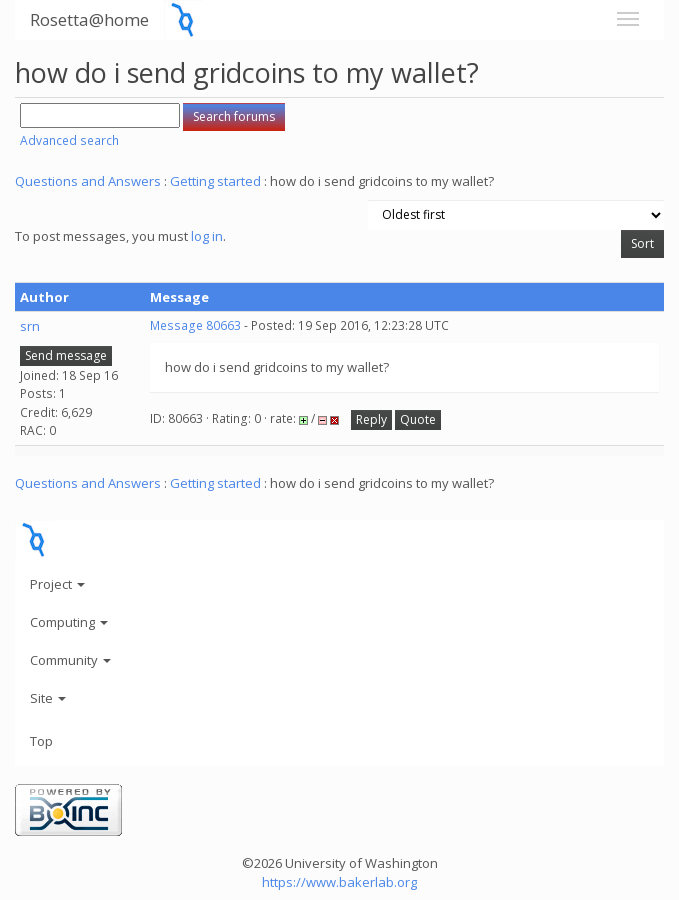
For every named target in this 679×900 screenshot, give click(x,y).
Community (70, 660)
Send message (66, 355)
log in (207, 236)
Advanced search (69, 140)
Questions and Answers (88, 181)
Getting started (215, 181)
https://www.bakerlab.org (339, 882)
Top (41, 741)
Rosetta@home (89, 19)
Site (48, 698)
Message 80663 (195, 325)
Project (57, 584)
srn (30, 326)
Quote (418, 419)
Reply (371, 419)
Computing (69, 622)
